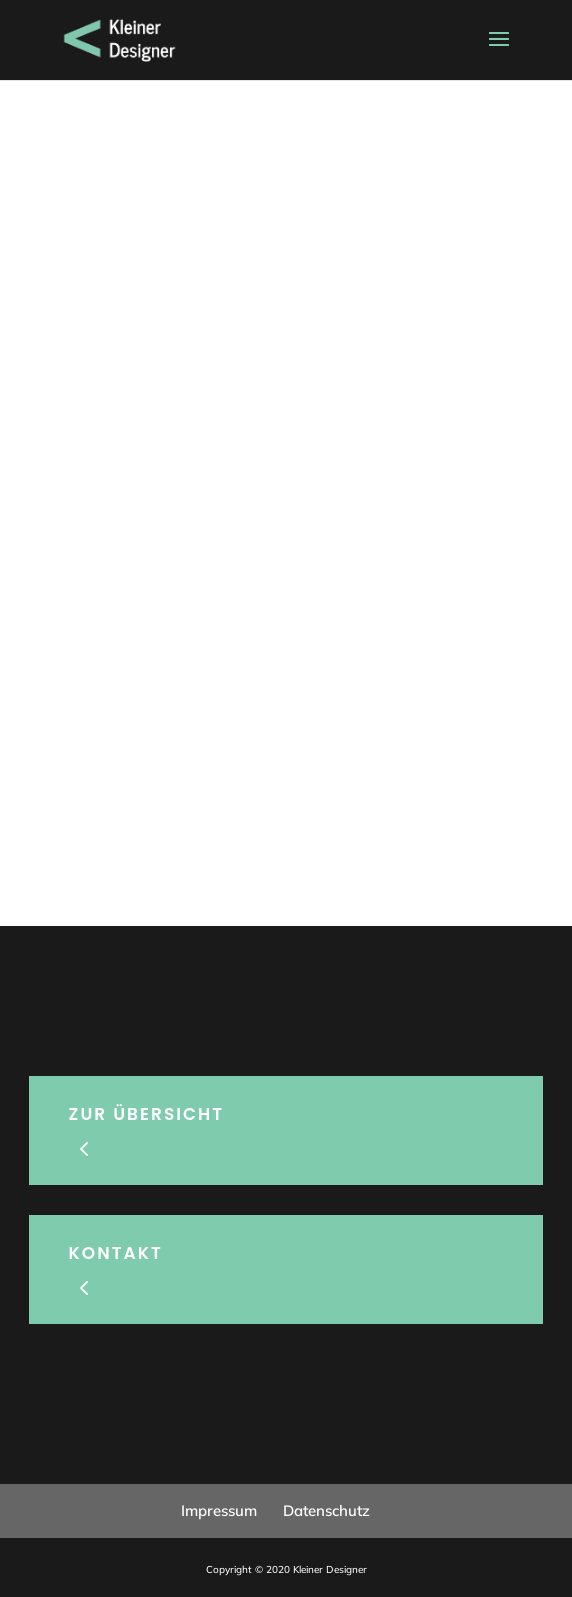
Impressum (219, 1510)
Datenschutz (326, 1510)
